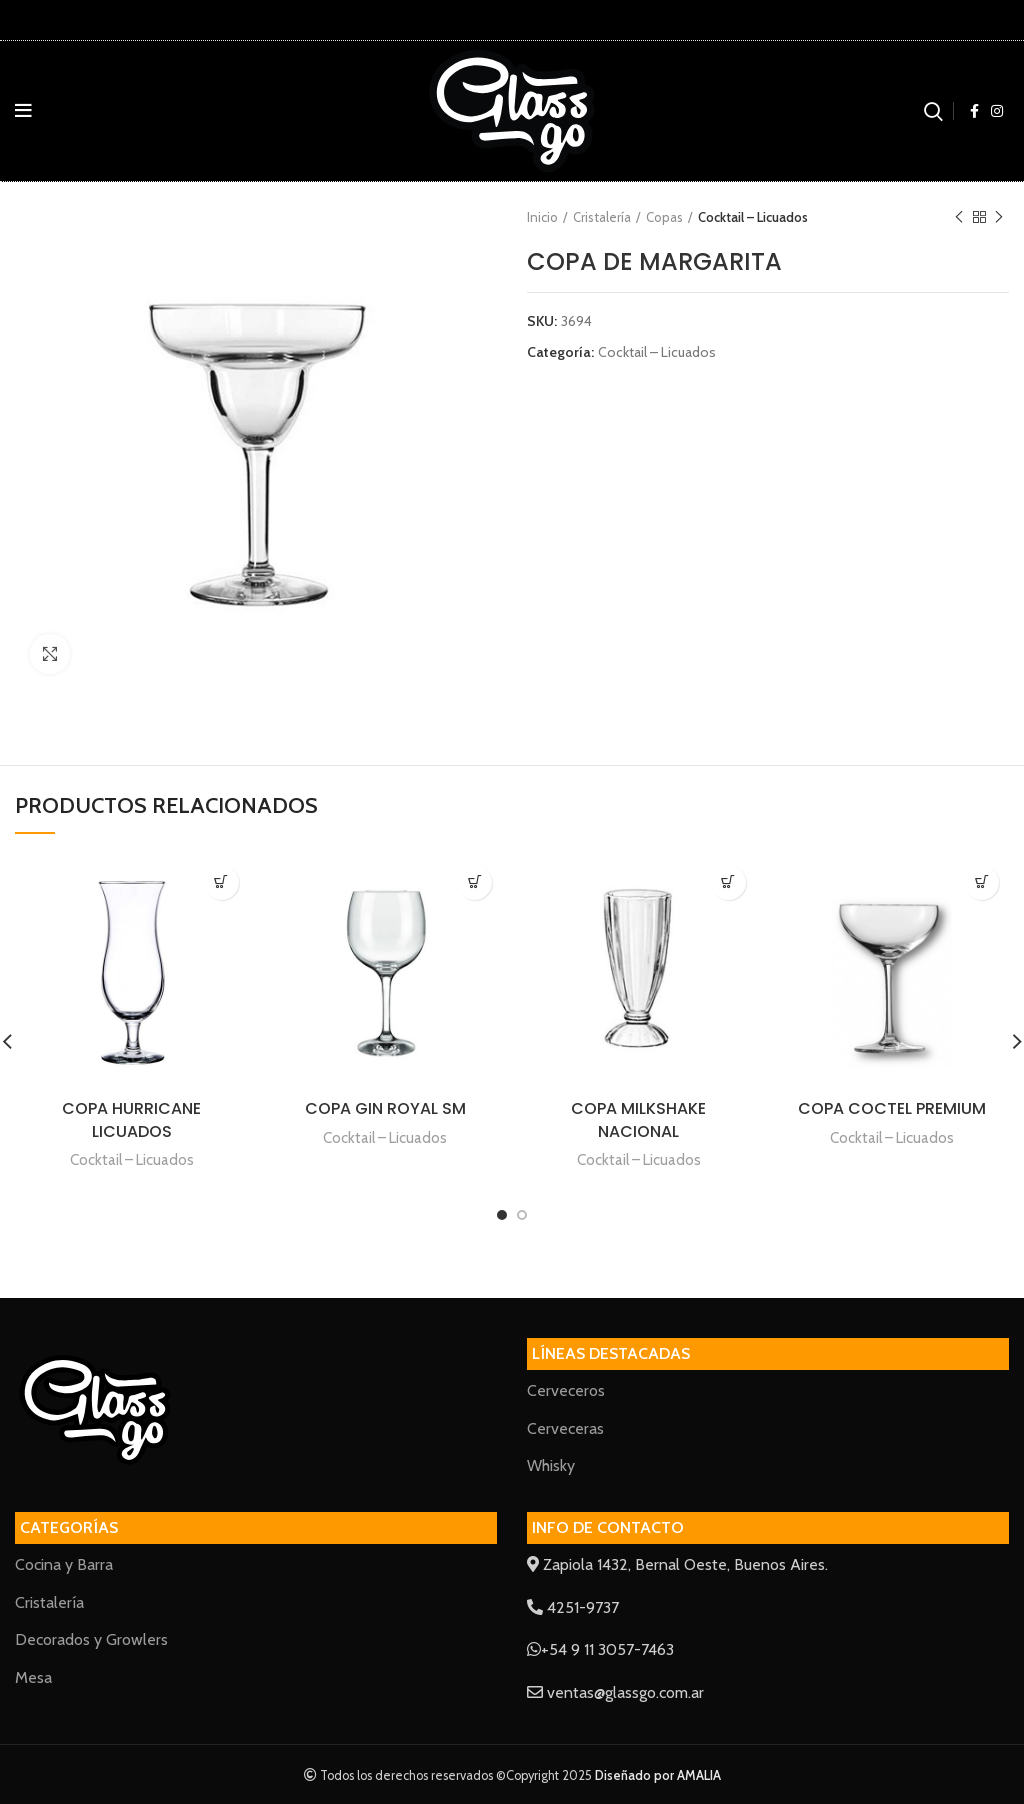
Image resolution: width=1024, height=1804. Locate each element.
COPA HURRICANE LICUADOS (131, 1119)
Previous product (959, 217)
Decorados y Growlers (91, 1639)
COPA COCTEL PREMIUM (892, 1108)
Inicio (542, 217)
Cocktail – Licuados (753, 217)
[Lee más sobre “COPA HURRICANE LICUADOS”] (221, 882)
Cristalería (602, 217)
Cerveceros (566, 1390)
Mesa (33, 1677)
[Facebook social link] (974, 111)
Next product (999, 217)
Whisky (551, 1465)
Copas (664, 217)
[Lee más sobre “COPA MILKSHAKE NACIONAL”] (728, 882)
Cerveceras (565, 1428)
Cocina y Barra (64, 1564)
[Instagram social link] (997, 111)
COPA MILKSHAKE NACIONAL (638, 1119)
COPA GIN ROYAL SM (385, 1108)
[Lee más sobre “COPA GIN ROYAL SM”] (474, 882)
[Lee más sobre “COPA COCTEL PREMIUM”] (981, 882)
